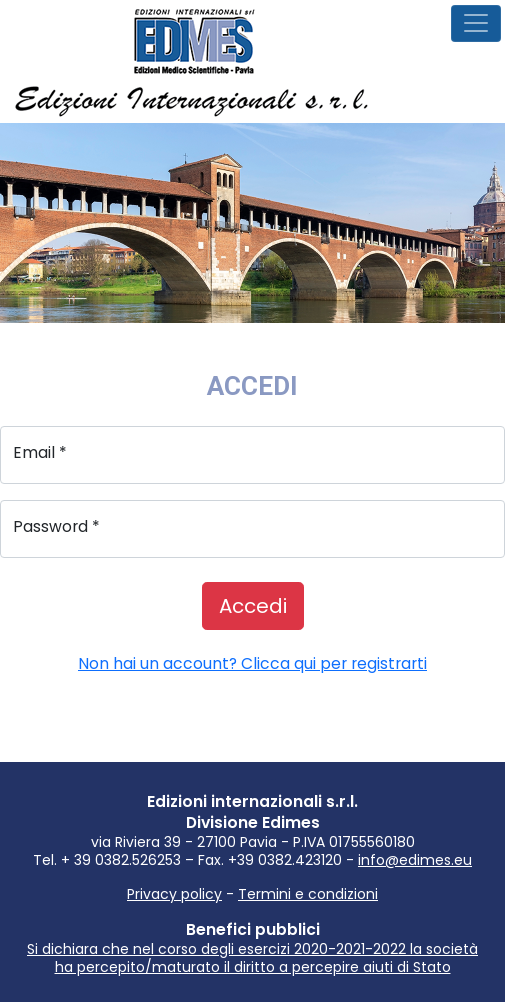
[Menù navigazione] (476, 23)
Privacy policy (174, 894)
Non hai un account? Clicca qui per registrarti (252, 663)
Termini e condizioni (308, 894)
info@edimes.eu (415, 860)
